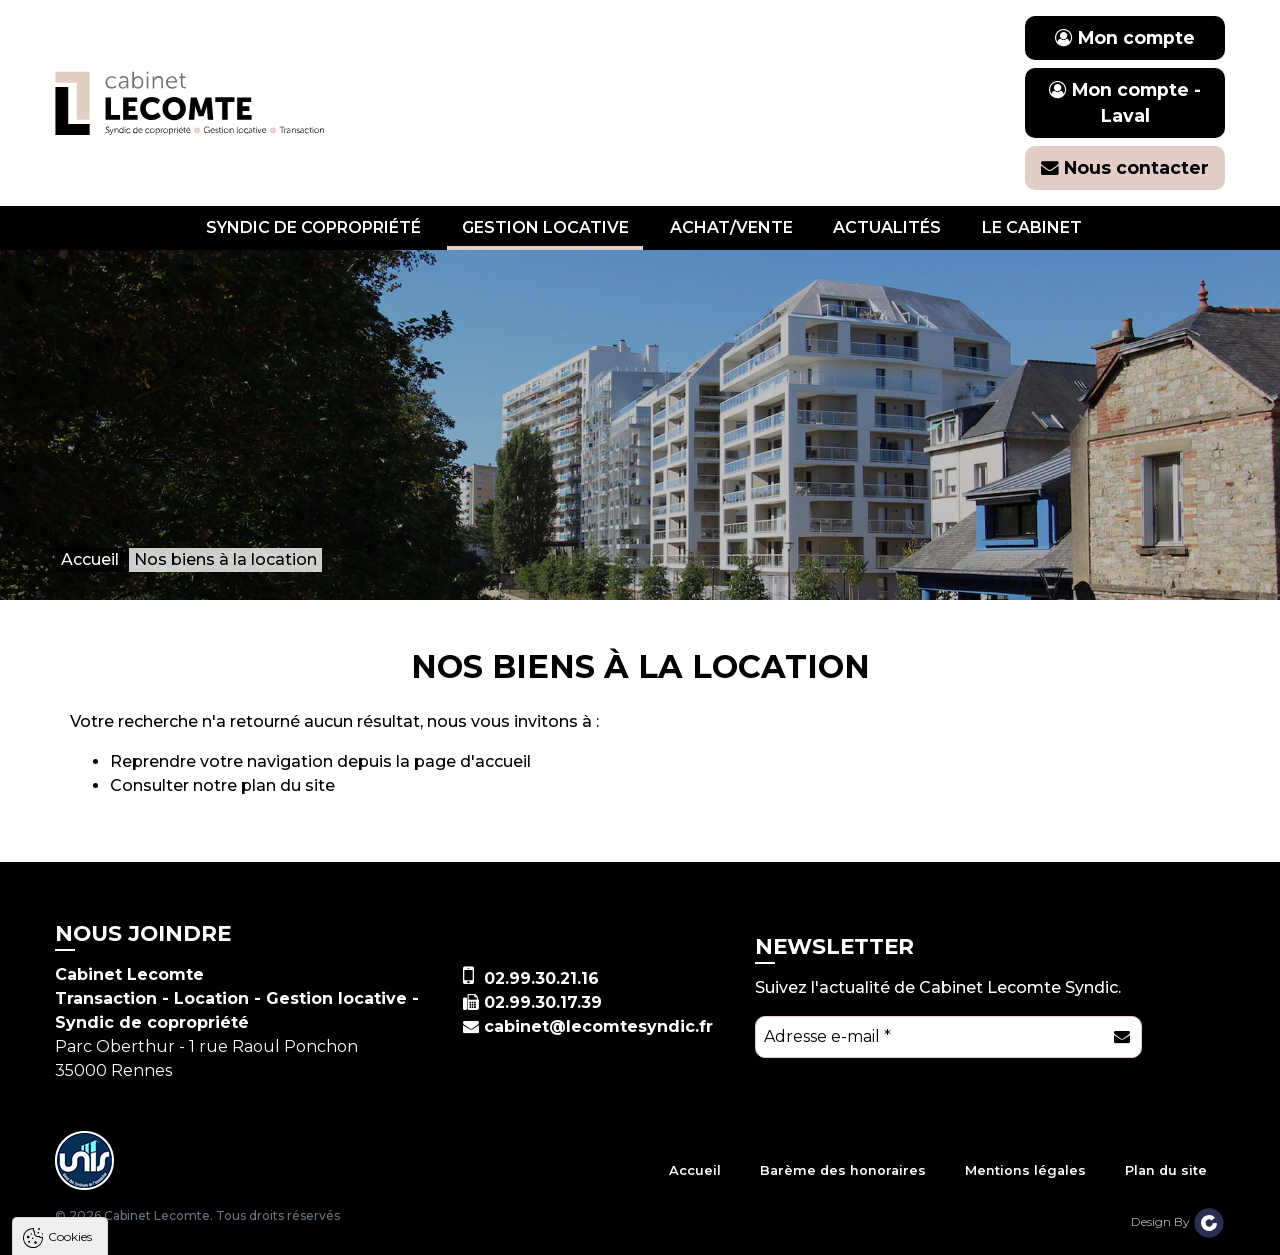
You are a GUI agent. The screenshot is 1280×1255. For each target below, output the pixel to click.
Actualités (887, 227)
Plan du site (1166, 1170)
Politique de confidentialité (117, 1181)
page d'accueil (472, 761)
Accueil (695, 1170)
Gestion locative (545, 227)
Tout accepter (137, 1230)
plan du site (288, 785)
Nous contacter (1125, 167)
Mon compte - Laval (1125, 102)
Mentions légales (1025, 1170)
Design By (1178, 1221)
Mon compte (1125, 37)
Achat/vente (731, 227)
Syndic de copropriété (313, 227)
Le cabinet (1032, 227)
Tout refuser (265, 1230)
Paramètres (388, 1230)
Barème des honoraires (843, 1170)
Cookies (70, 954)
